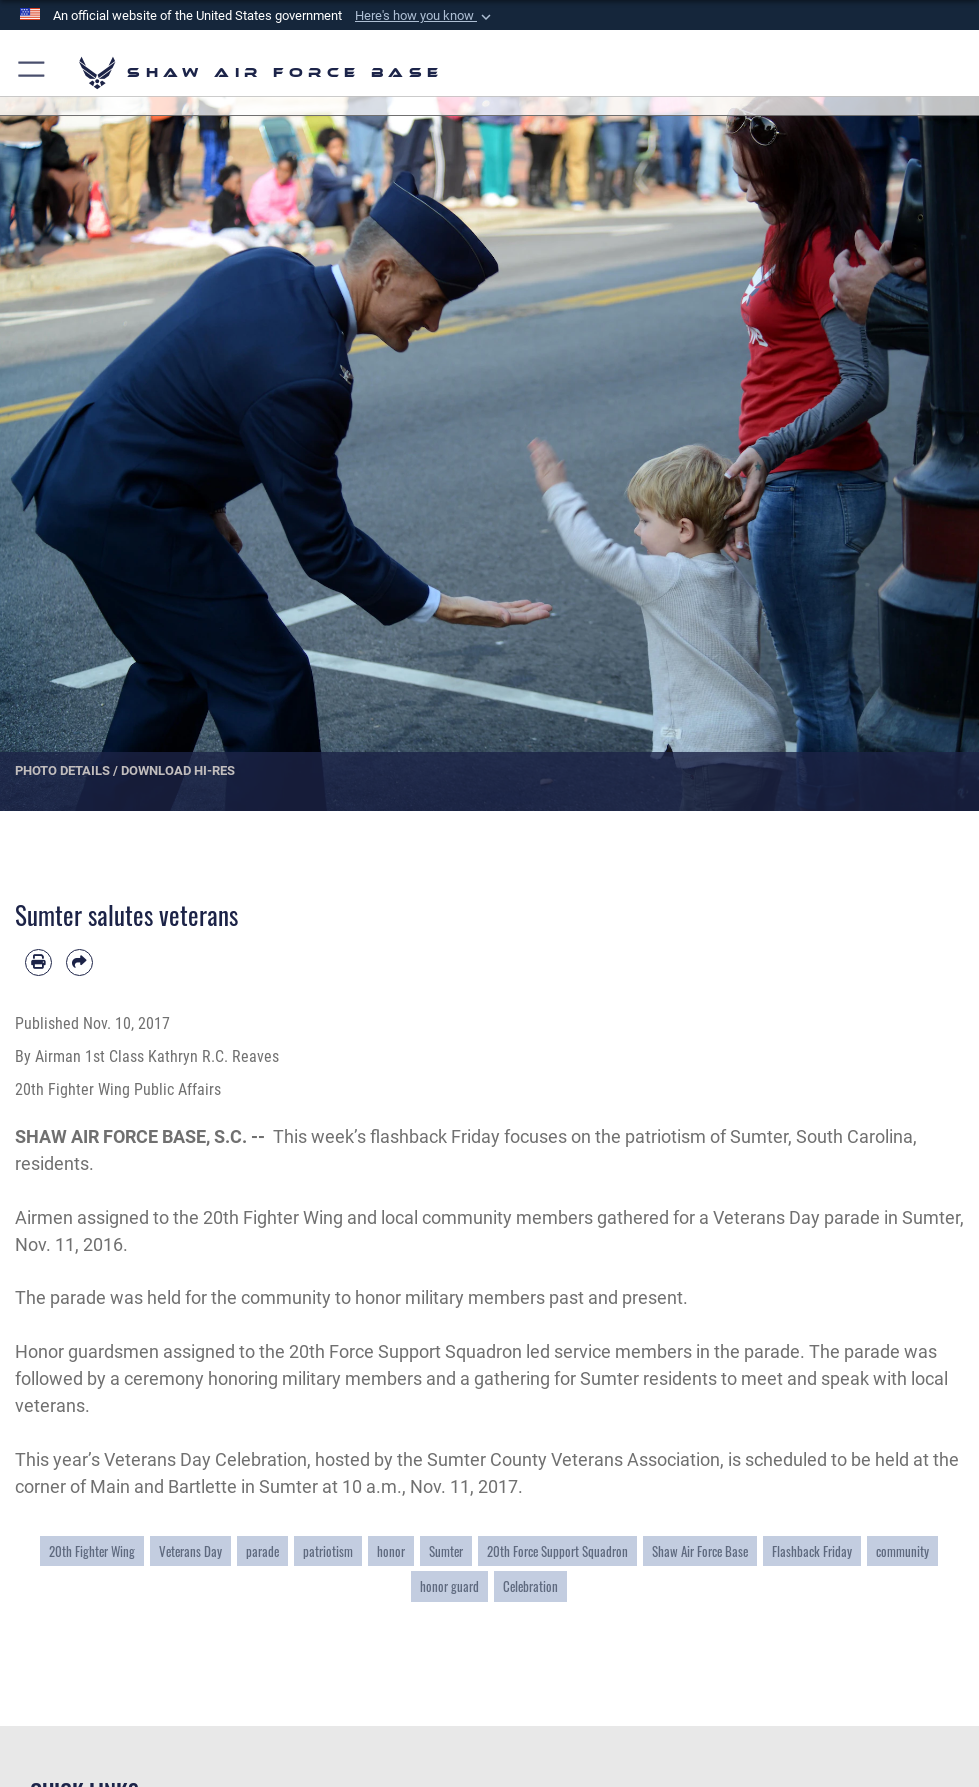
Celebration (530, 1586)
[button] (425, 16)
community (902, 1551)
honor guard (449, 1586)
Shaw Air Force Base (700, 1551)
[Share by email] (79, 962)
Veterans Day (190, 1551)
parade (262, 1551)
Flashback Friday (812, 1551)
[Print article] (38, 962)
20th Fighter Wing (92, 1551)
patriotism (328, 1551)
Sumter (446, 1551)
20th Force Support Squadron (557, 1551)
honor (391, 1551)
